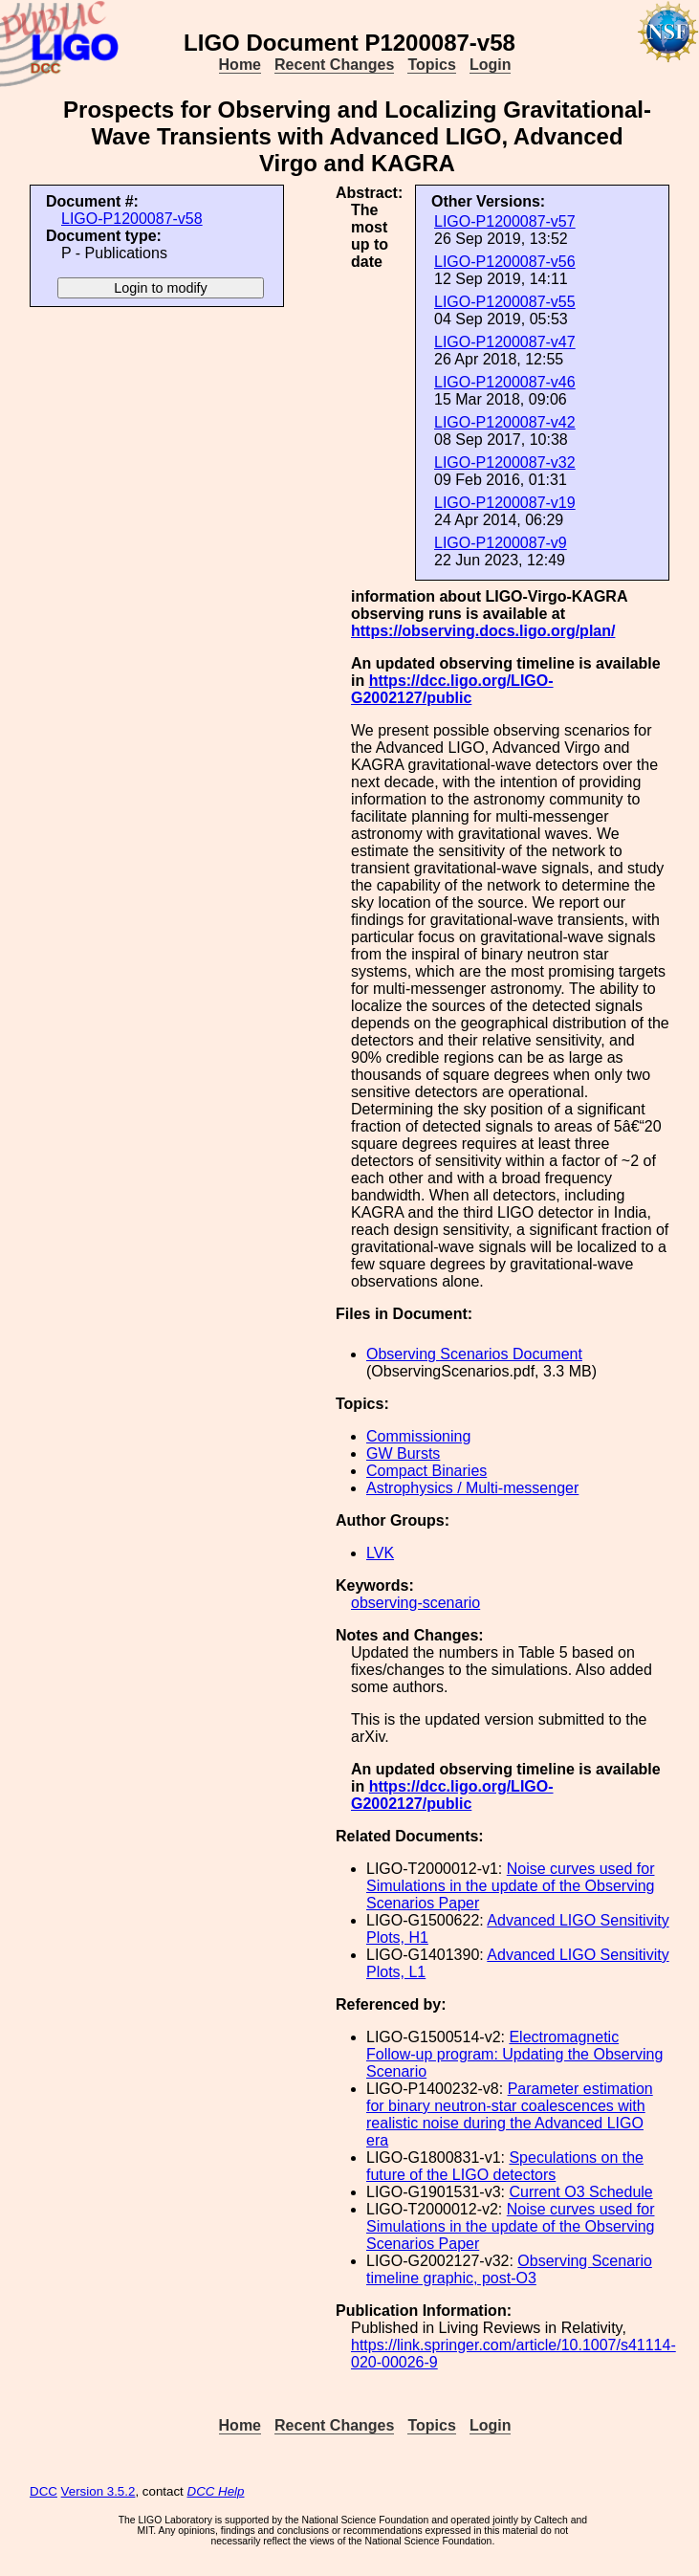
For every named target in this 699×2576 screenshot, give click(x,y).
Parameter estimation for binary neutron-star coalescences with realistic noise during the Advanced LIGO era (509, 2114)
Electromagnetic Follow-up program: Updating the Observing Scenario (514, 2054)
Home (240, 64)
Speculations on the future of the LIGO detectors (505, 2166)
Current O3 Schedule (580, 2192)
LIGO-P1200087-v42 (505, 422)
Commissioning (418, 1436)
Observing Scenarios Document (474, 1354)
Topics (431, 64)
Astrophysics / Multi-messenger (472, 1488)
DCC (43, 2491)
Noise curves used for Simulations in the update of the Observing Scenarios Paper (510, 1885)
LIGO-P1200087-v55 (505, 302)
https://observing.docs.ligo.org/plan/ (483, 631)
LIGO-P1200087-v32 (505, 462)
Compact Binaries (426, 1471)
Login (491, 64)
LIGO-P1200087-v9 (500, 543)
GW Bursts (403, 1453)
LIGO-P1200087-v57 (505, 221)
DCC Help (216, 2491)
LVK (380, 1553)
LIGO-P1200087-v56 (505, 261)
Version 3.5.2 (98, 2491)
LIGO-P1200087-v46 (505, 382)
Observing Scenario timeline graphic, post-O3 (509, 2269)
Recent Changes (334, 64)
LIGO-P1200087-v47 (505, 342)
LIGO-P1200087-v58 (132, 218)
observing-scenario (415, 1603)
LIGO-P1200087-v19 (505, 503)
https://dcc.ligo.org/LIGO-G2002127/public (452, 689)
